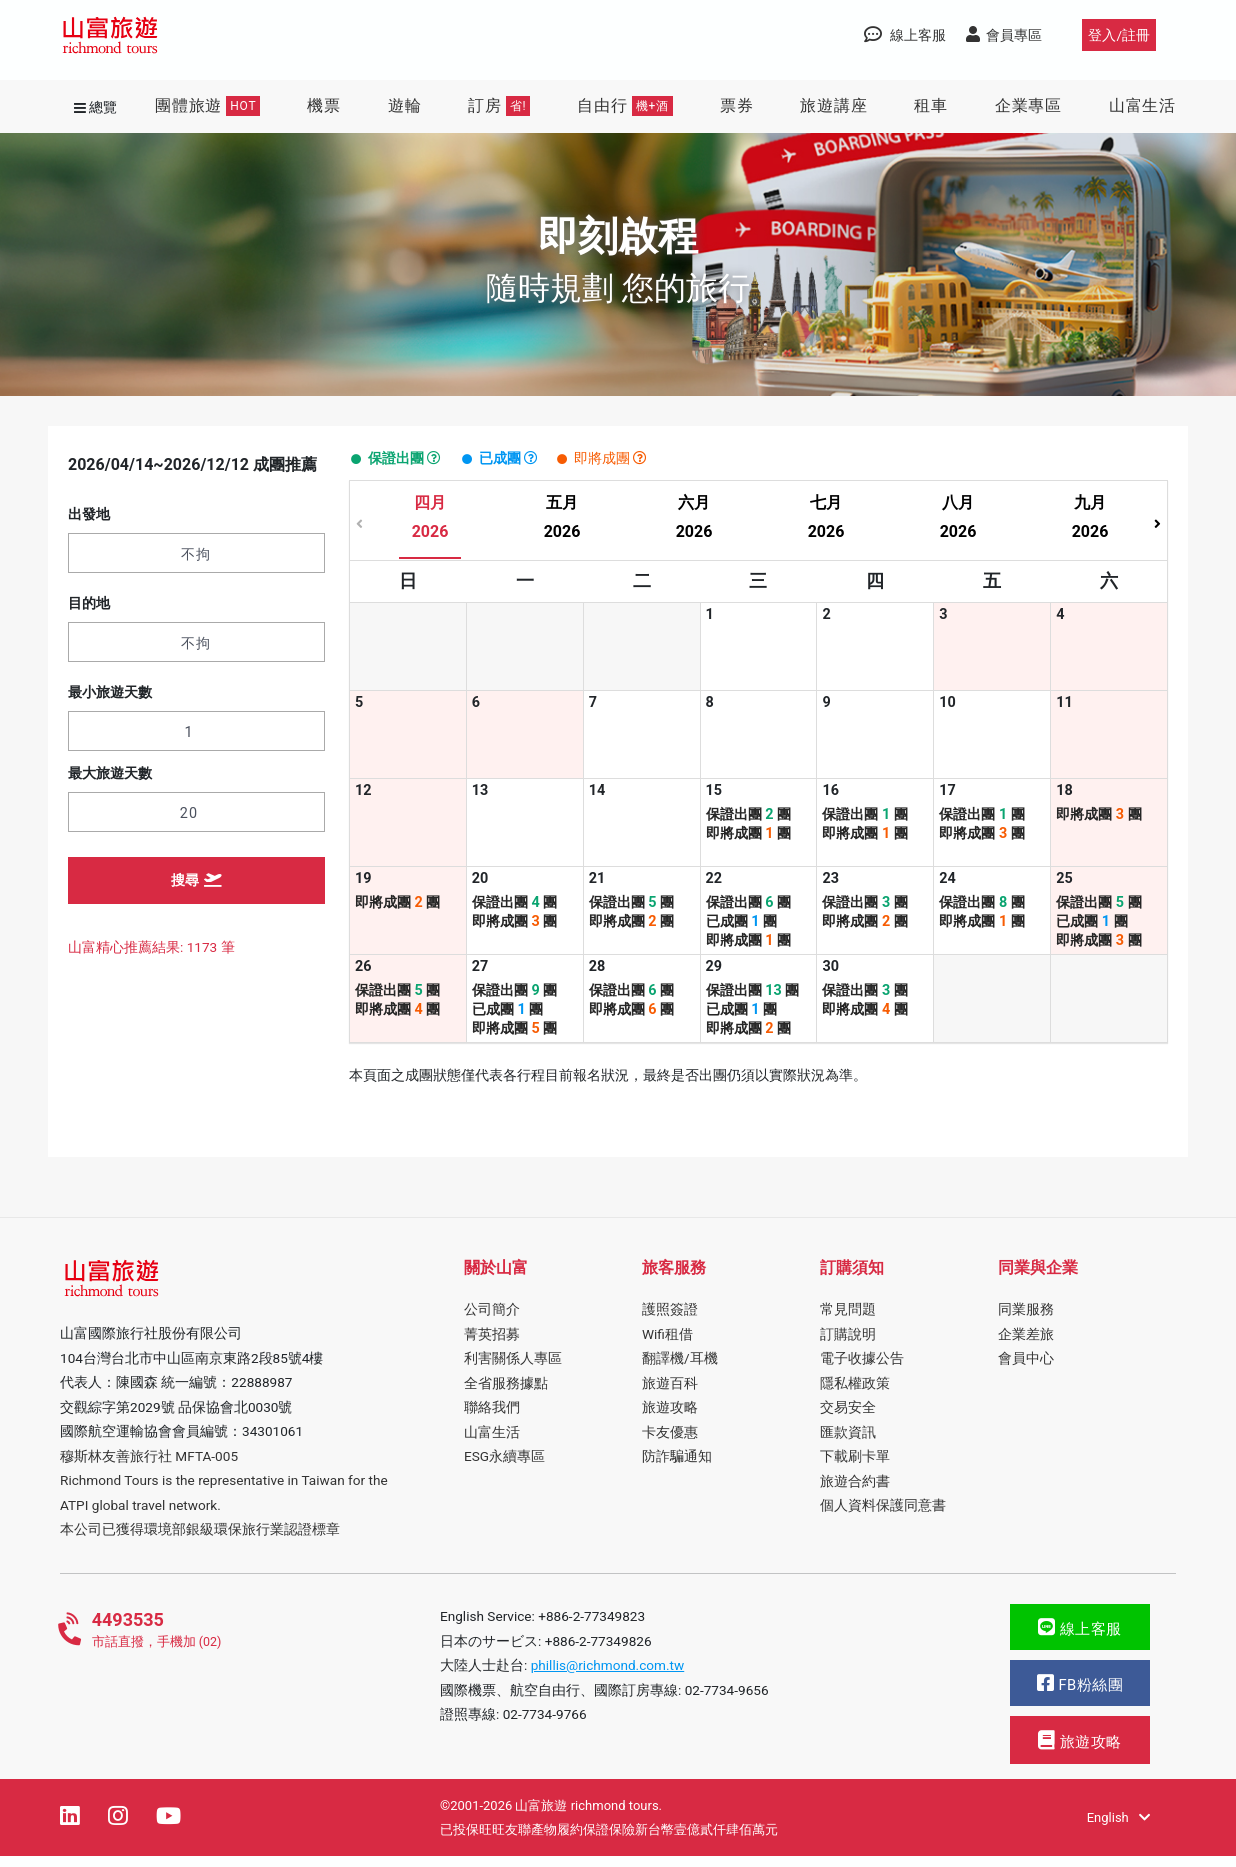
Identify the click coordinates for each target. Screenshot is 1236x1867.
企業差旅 (1026, 1345)
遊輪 (405, 105)
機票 (324, 105)
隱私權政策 (855, 1393)
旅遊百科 (670, 1393)
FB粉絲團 (1080, 1694)
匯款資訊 (848, 1442)
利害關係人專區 (513, 1369)
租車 (931, 105)
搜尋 (197, 880)
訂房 (499, 106)
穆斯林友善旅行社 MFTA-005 (149, 1466)
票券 (737, 105)
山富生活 (1142, 105)
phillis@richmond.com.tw (608, 1676)
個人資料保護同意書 (883, 1516)
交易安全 (848, 1418)
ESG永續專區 (504, 1467)
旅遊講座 (833, 105)
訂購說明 (848, 1345)
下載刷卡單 (855, 1467)
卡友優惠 (670, 1442)
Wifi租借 (667, 1345)
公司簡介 (492, 1320)
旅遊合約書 (855, 1491)
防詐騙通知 (677, 1467)
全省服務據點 (506, 1393)
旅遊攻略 (670, 1418)
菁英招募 (492, 1345)
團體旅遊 (207, 106)
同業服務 (1026, 1320)
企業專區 (1028, 105)
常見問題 (848, 1320)
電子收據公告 (862, 1369)
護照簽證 (670, 1320)
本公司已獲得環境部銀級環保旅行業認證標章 (200, 1540)
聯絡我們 (492, 1418)
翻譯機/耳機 (680, 1369)
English (1118, 1828)
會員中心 (1026, 1369)
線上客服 (1080, 1638)
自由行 (625, 106)
